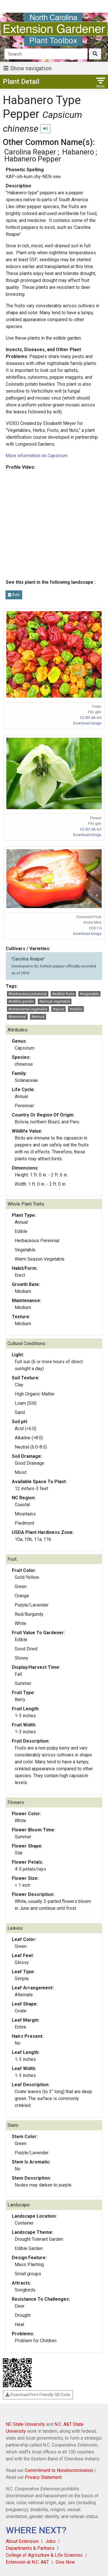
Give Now (65, 2562)
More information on (37, 455)
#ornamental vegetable (27, 1009)
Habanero (78, 152)
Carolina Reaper (30, 152)
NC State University (25, 2424)
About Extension (22, 2541)
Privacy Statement (43, 2477)
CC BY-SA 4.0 (90, 717)
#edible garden (21, 1001)
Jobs (50, 2541)
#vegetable (89, 994)
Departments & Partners (30, 2548)
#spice (58, 1009)
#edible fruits (63, 994)
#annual (38, 1016)
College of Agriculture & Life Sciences (44, 2555)
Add (14, 594)
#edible (75, 1009)
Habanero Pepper (32, 159)
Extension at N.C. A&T (27, 2562)
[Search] (46, 53)
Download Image (87, 723)
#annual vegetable (54, 1001)
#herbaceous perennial (27, 994)
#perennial (17, 1016)
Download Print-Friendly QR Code (37, 2394)
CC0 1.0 (95, 928)
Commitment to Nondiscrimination (59, 2470)
